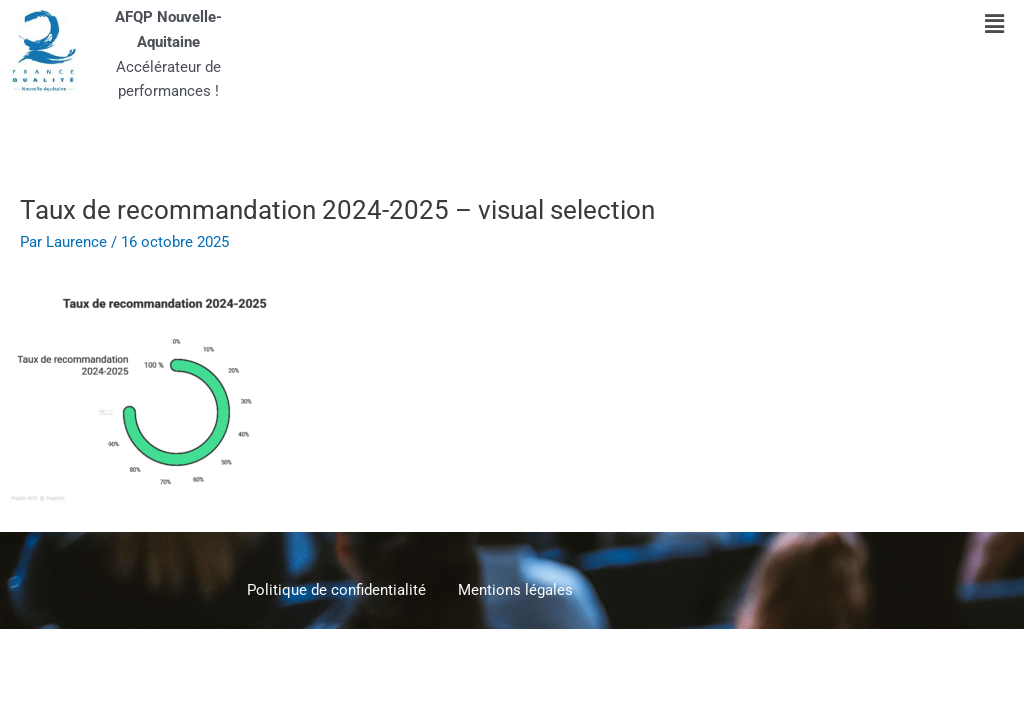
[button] (995, 24)
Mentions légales (515, 590)
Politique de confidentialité (336, 590)
